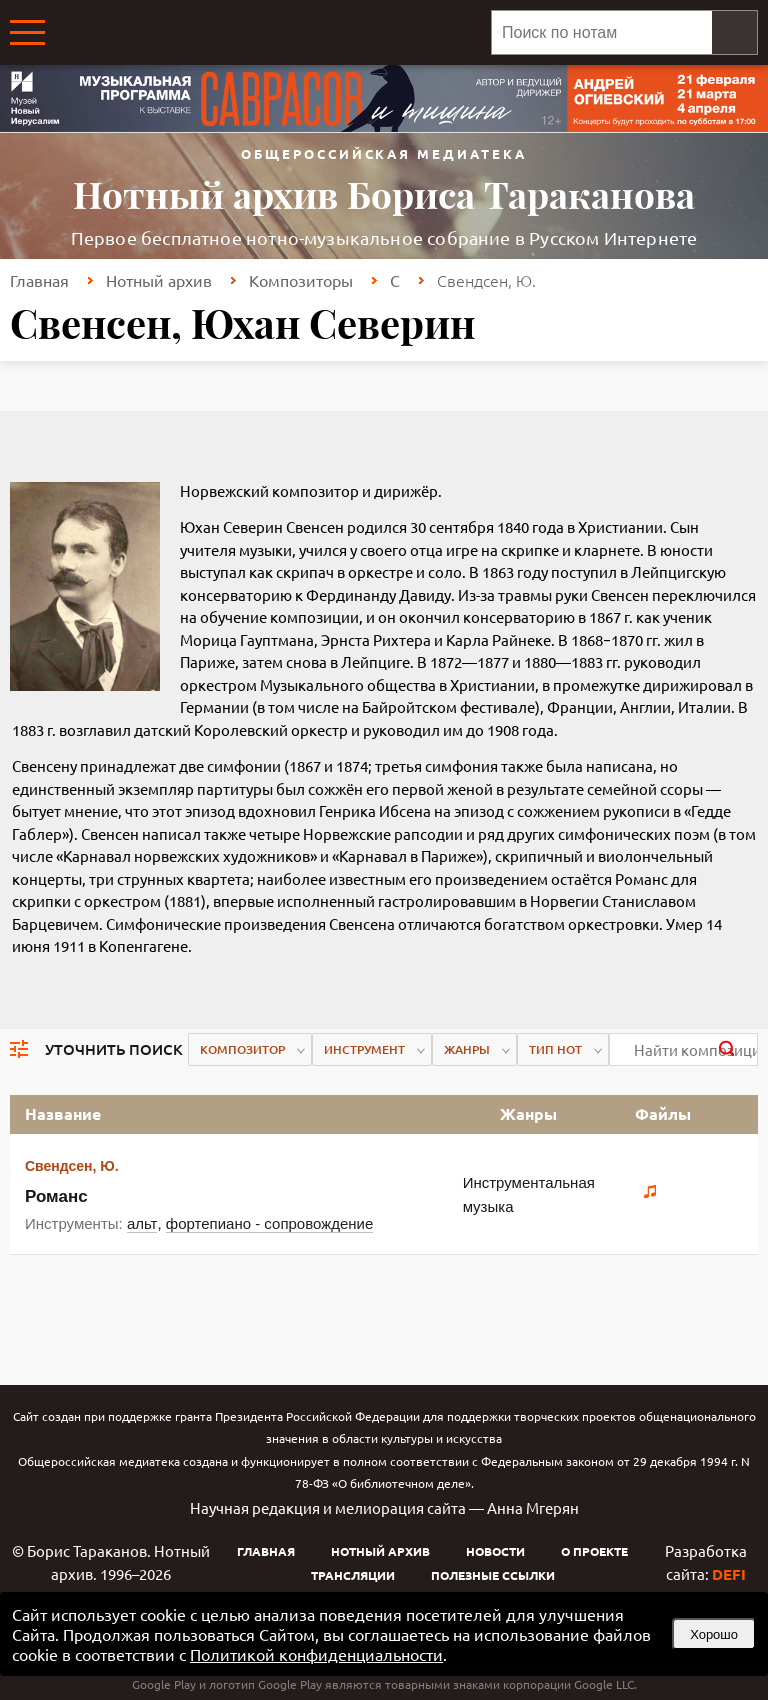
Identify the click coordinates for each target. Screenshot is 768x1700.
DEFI (729, 1574)
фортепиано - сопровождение (269, 1223)
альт (142, 1223)
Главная (39, 280)
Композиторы (301, 280)
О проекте (594, 1551)
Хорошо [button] (714, 1634)
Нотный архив (159, 280)
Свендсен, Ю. (72, 1166)
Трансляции (353, 1575)
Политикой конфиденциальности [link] (316, 1654)
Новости (495, 1551)
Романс (56, 1196)
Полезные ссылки (493, 1575)
